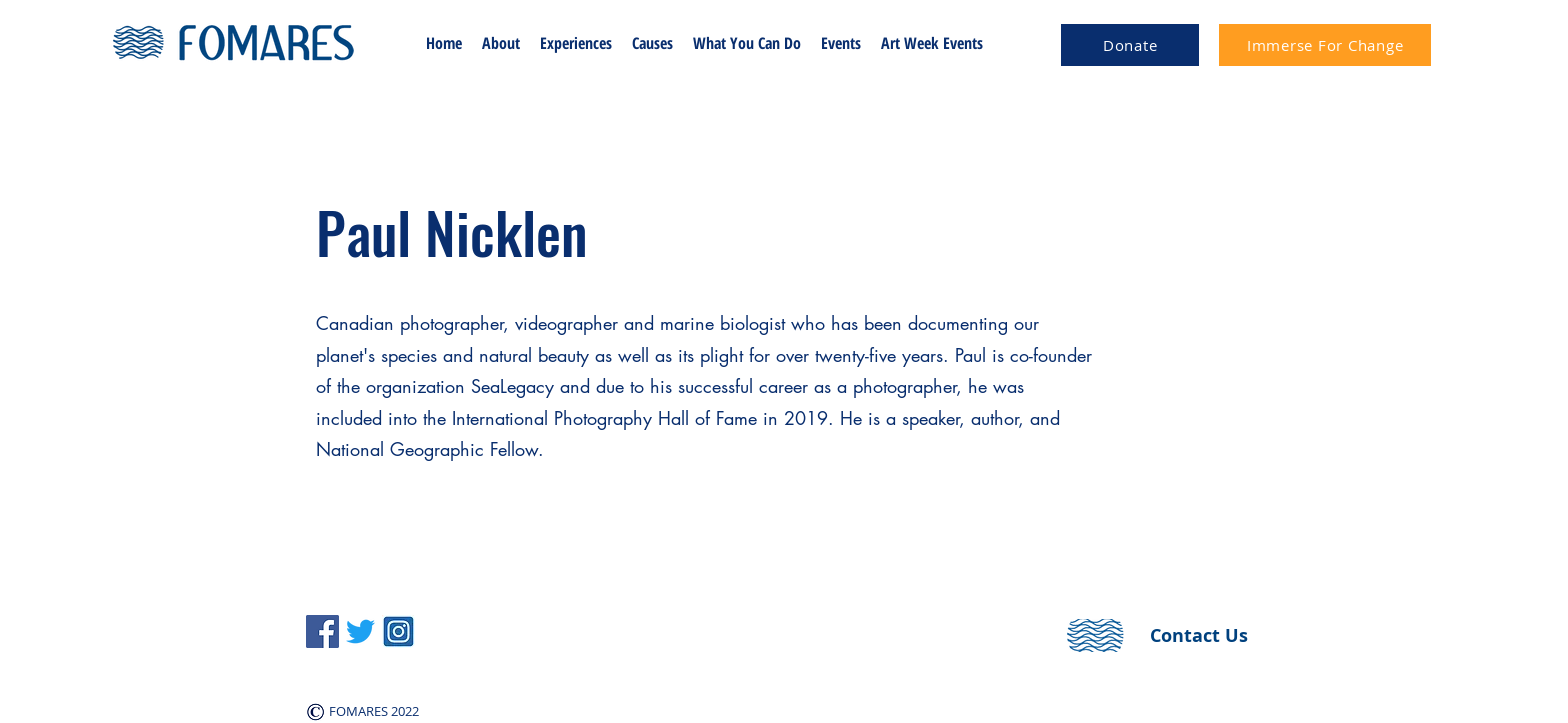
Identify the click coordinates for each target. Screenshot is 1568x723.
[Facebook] (322, 631)
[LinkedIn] (360, 631)
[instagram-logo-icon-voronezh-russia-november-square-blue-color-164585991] (398, 631)
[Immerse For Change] (1325, 45)
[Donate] (1130, 45)
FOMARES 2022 (372, 711)
